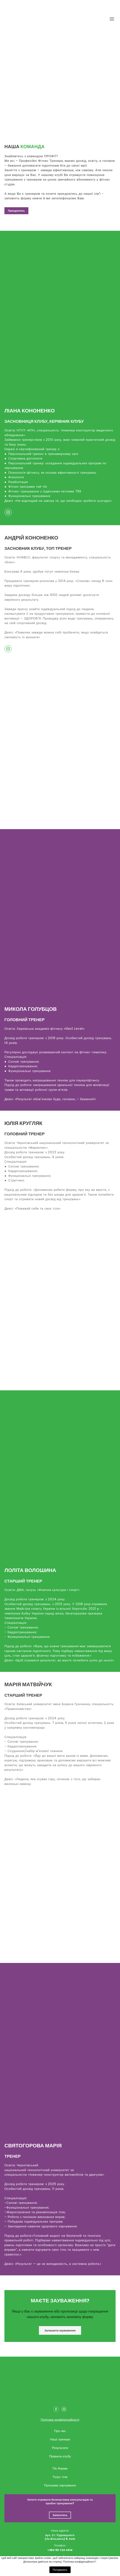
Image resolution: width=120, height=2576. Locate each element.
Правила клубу (60, 2456)
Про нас (60, 2431)
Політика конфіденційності (60, 2419)
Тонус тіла (60, 2477)
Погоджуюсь (60, 2569)
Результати (60, 2448)
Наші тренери (60, 2439)
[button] (16, 210)
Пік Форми (60, 2468)
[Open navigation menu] (112, 19)
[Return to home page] (56, 19)
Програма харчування (60, 2485)
